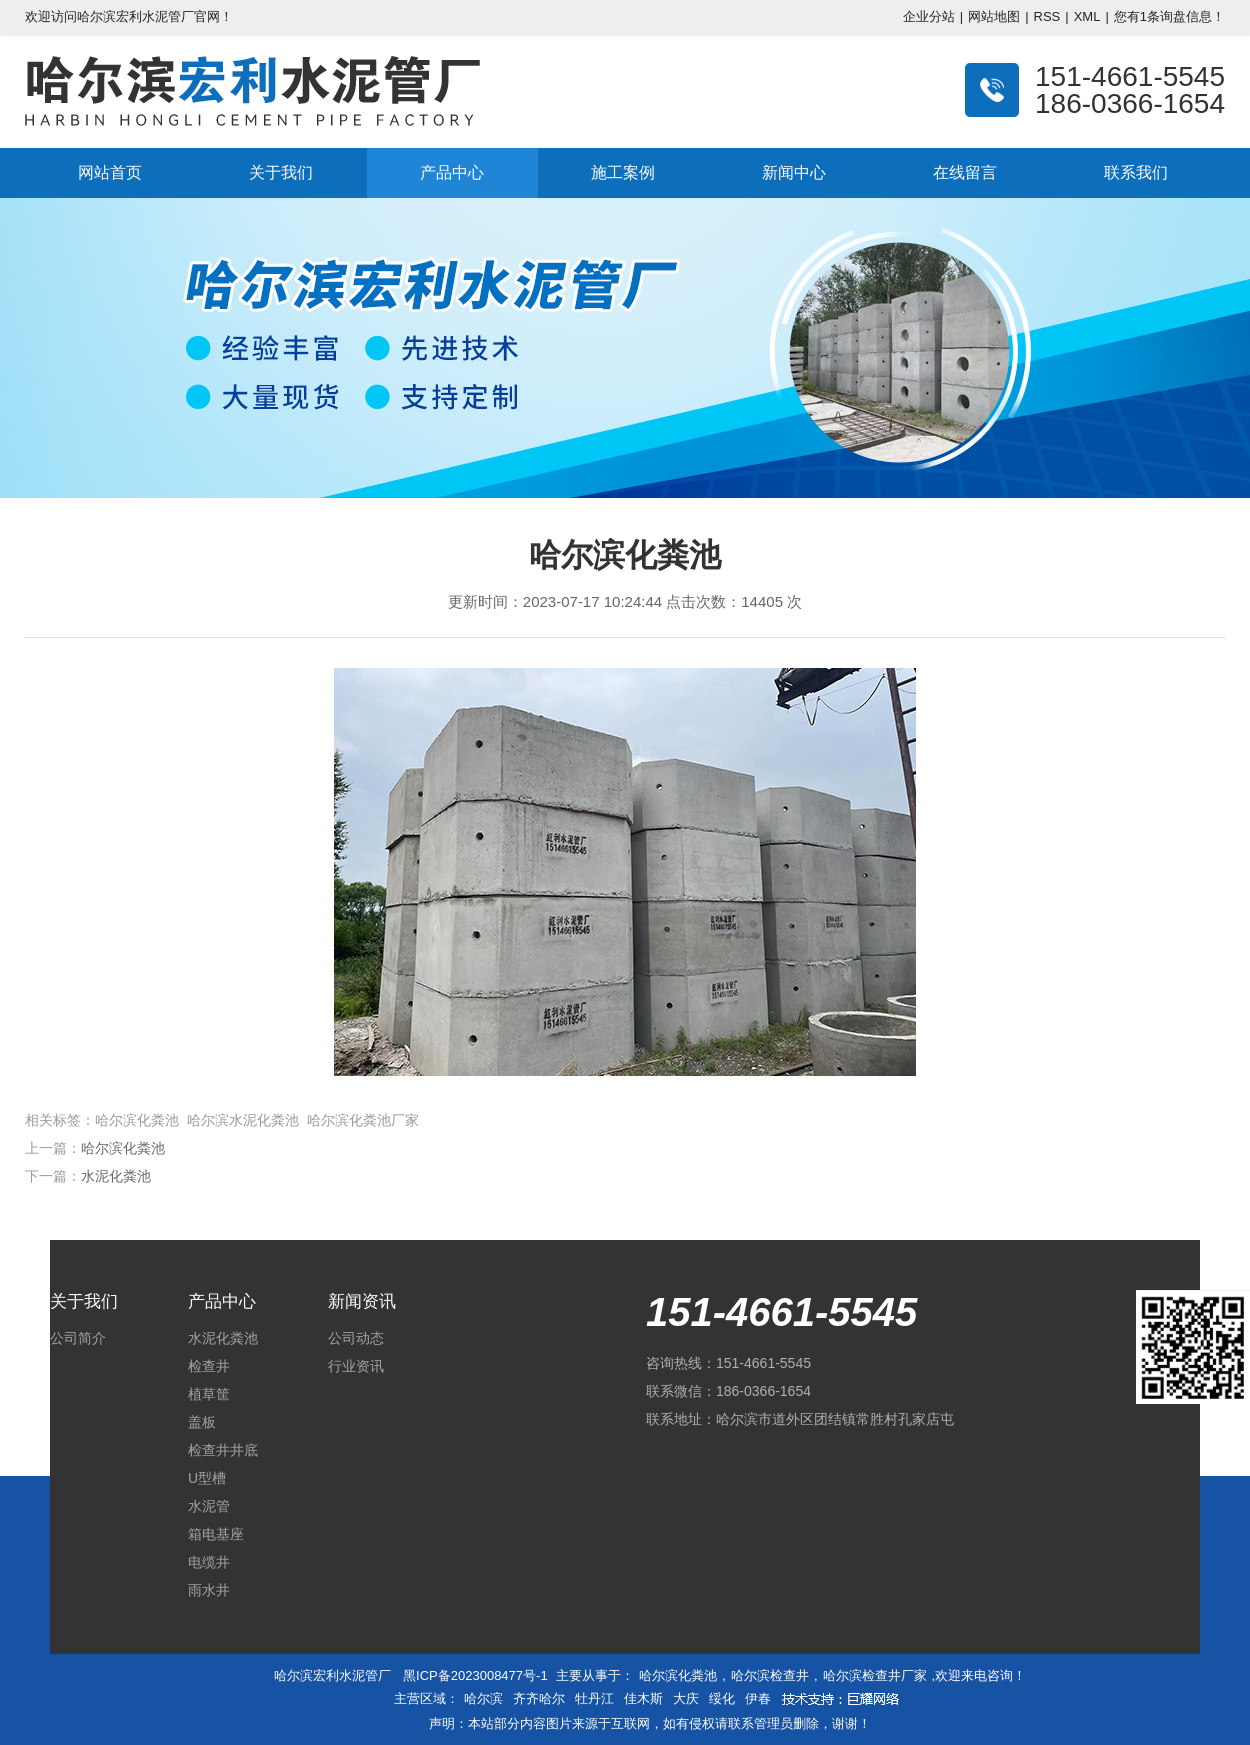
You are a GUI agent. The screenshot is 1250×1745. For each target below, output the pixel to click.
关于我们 (281, 172)
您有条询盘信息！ (1169, 16)
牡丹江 (594, 1698)
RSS (1047, 16)
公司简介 (78, 1338)
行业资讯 (356, 1366)
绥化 (722, 1698)
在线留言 (965, 172)
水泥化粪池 (116, 1176)
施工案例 (623, 172)
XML (1087, 16)
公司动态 (356, 1338)
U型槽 (207, 1478)
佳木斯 (643, 1698)
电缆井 (209, 1562)
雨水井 (209, 1590)
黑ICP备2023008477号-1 (475, 1675)
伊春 (758, 1698)
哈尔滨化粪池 (123, 1148)
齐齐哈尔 (539, 1698)
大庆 (686, 1698)
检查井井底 (223, 1450)
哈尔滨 (483, 1698)
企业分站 (929, 16)
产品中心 (452, 172)
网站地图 (994, 16)
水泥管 (209, 1506)
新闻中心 (794, 172)
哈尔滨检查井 (770, 1675)
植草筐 (209, 1394)
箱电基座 (216, 1534)
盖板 (202, 1422)
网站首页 (110, 172)
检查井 (209, 1366)
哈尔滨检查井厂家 (875, 1675)
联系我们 (1136, 172)
